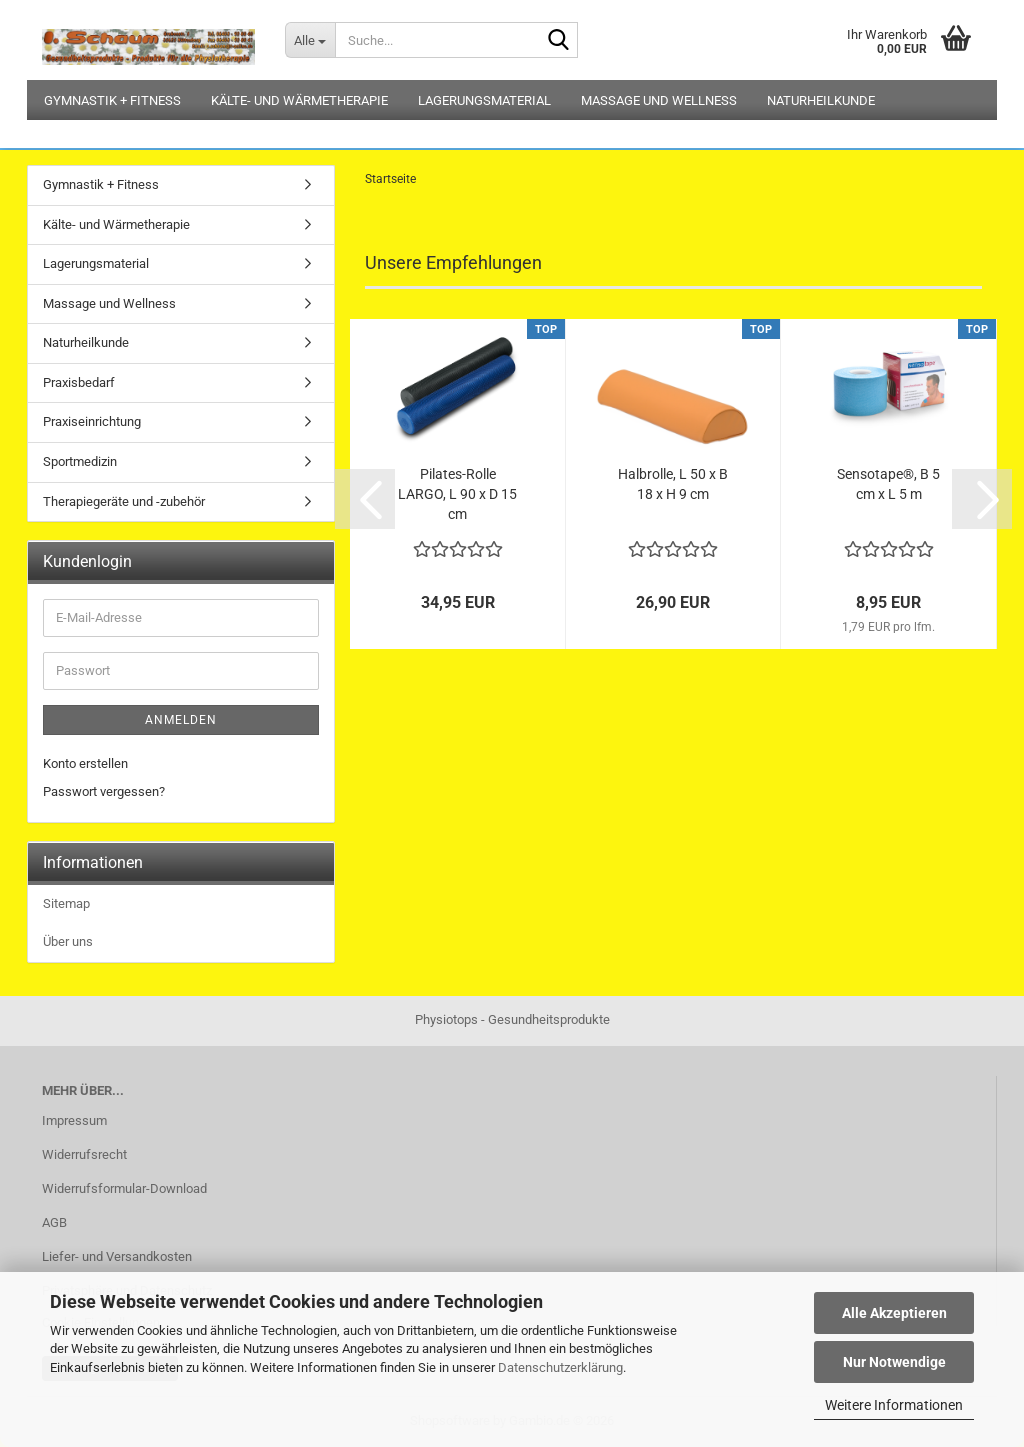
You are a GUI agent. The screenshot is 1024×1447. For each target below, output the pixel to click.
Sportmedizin (80, 461)
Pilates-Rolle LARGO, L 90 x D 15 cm (457, 494)
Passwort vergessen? (104, 791)
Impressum (74, 1120)
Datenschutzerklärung (560, 1367)
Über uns (68, 941)
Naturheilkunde (821, 100)
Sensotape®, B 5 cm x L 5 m (888, 484)
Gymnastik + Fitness (112, 100)
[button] (365, 499)
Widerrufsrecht (84, 1154)
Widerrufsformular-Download (124, 1188)
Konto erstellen (85, 763)
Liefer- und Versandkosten (117, 1256)
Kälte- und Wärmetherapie (299, 100)
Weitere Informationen (894, 1405)
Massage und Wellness (659, 100)
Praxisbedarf (79, 382)
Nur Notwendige (894, 1362)
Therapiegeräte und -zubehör (124, 501)
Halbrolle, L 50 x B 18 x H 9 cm (673, 484)
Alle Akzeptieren (894, 1313)
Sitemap (66, 903)
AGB (54, 1222)
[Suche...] (310, 40)
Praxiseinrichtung (92, 421)
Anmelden (181, 720)
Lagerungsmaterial (484, 100)
